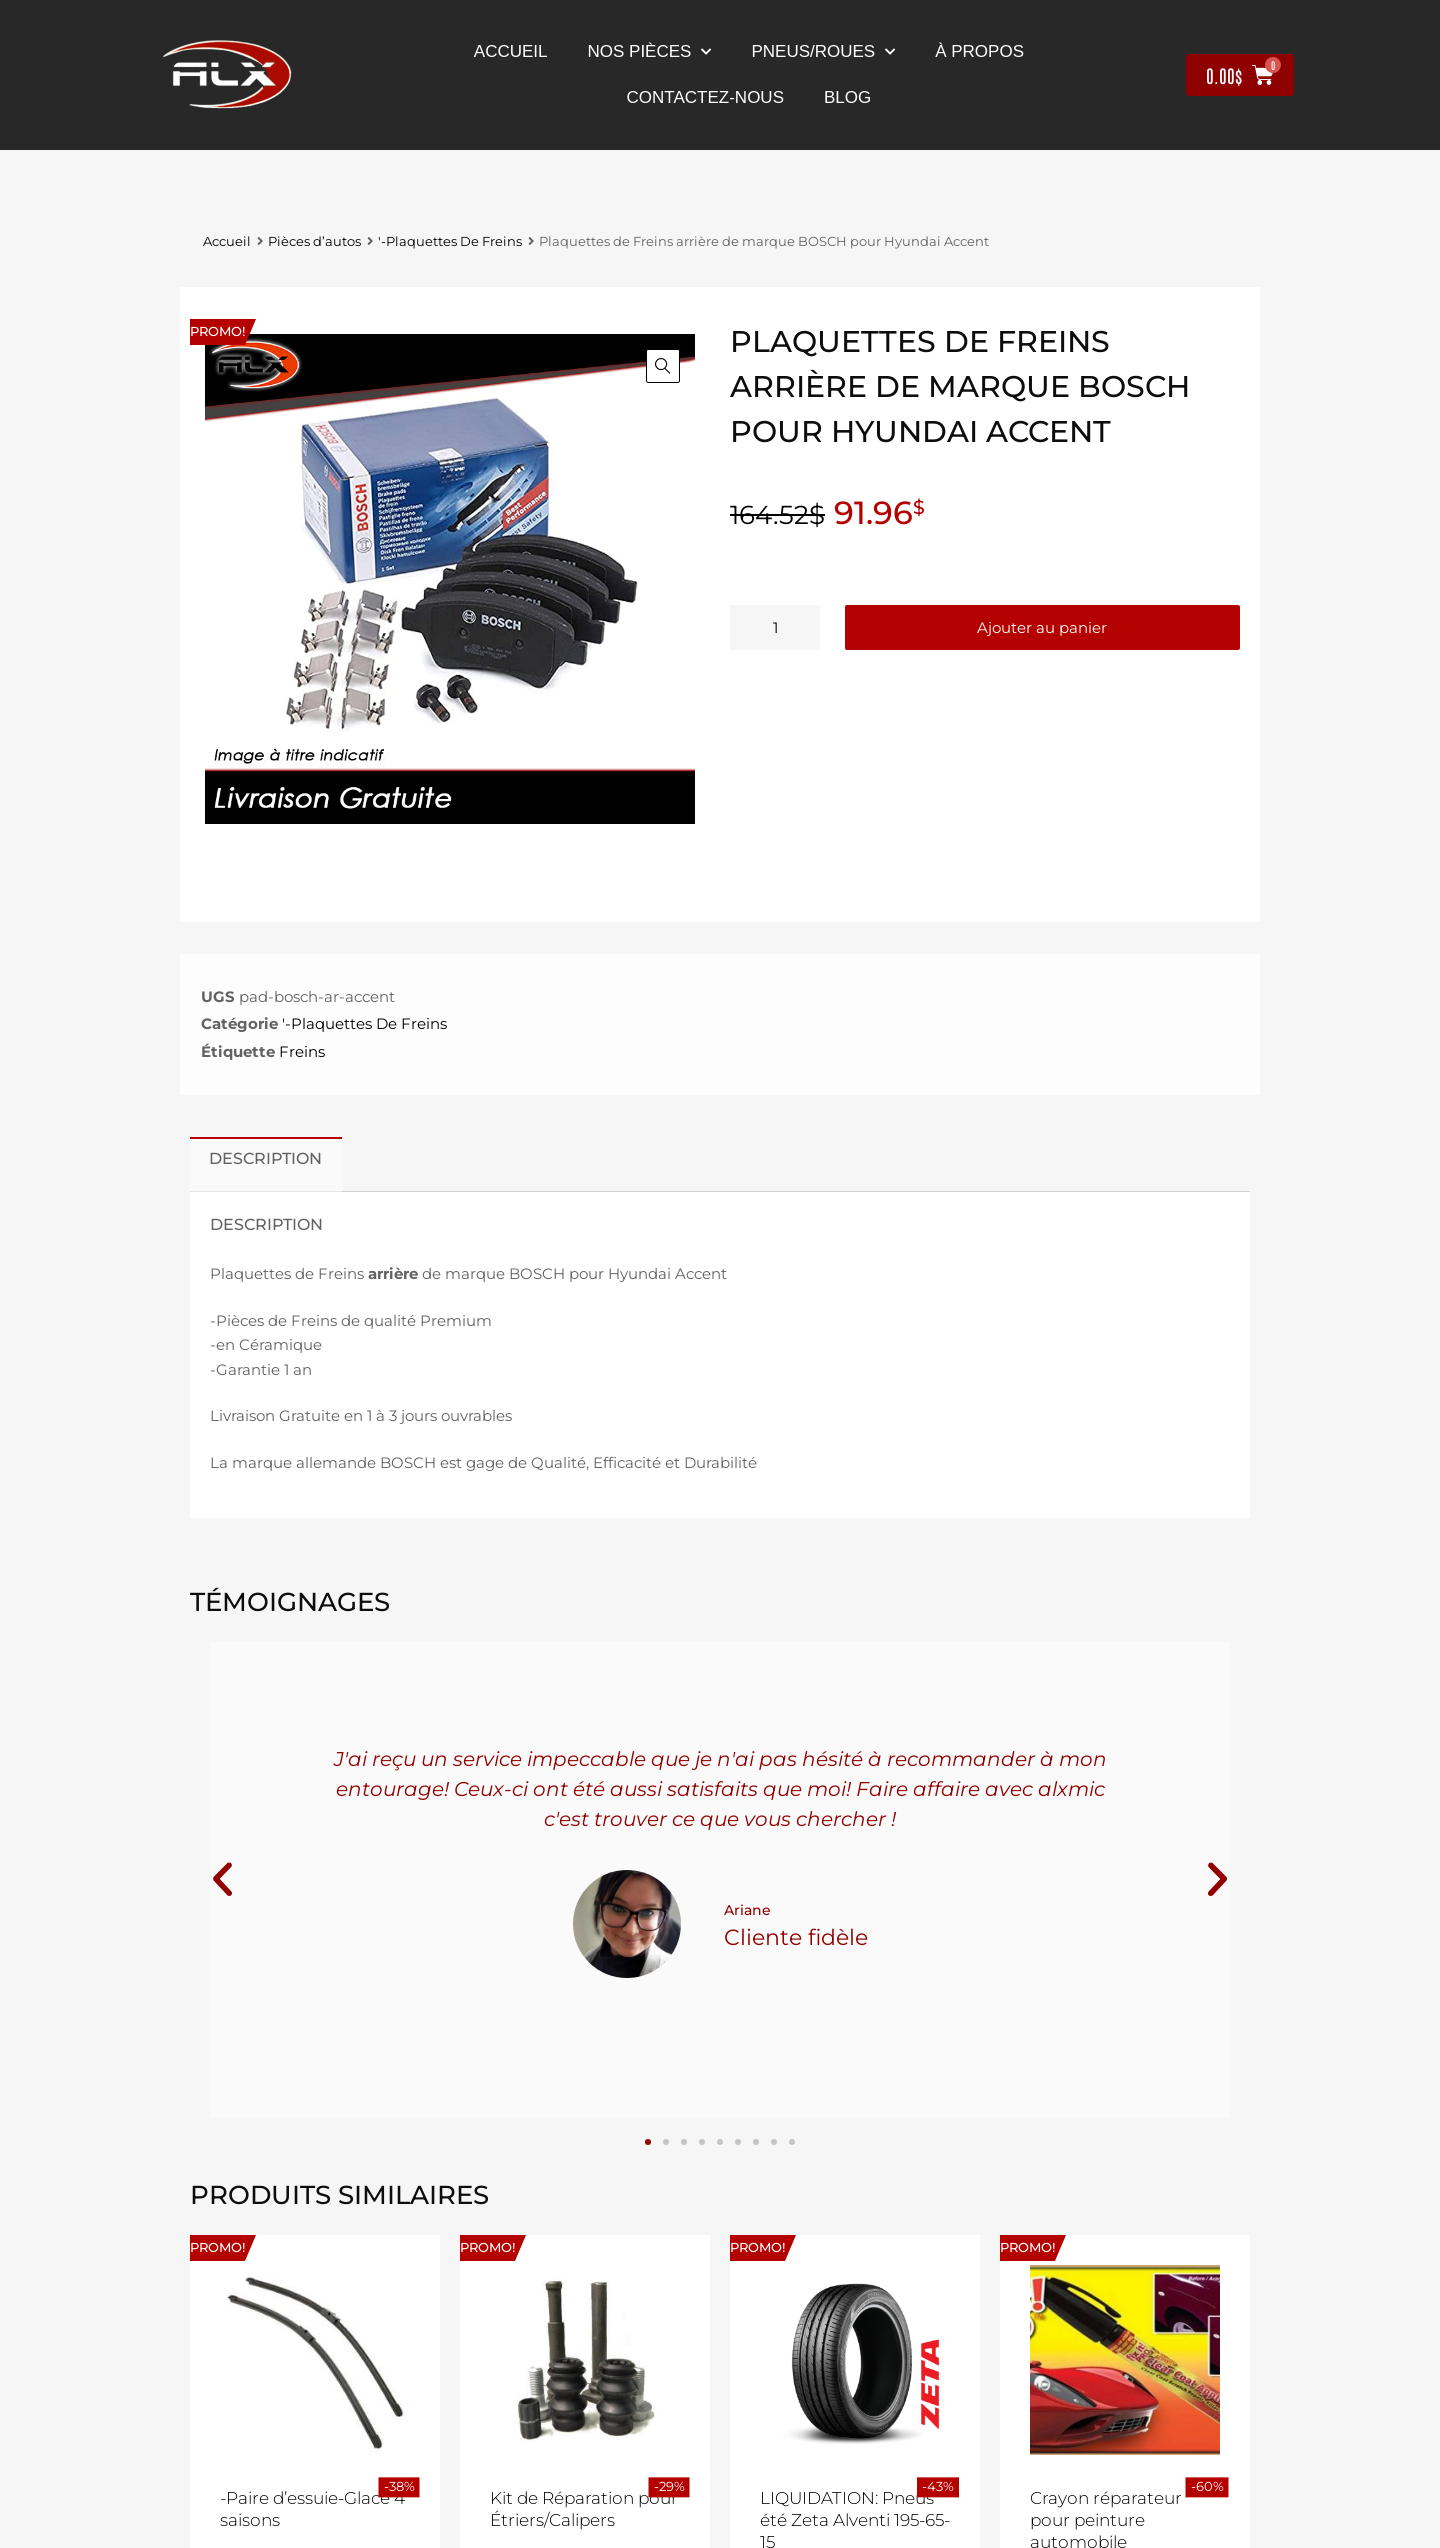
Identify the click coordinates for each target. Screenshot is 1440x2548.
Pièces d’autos (314, 241)
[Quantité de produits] (775, 627)
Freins (302, 1051)
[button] (663, 366)
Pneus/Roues (823, 52)
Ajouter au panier (1042, 627)
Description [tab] (265, 1158)
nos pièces (650, 52)
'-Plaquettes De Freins (450, 241)
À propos (979, 51)
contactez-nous (705, 97)
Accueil (511, 51)
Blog (847, 97)
